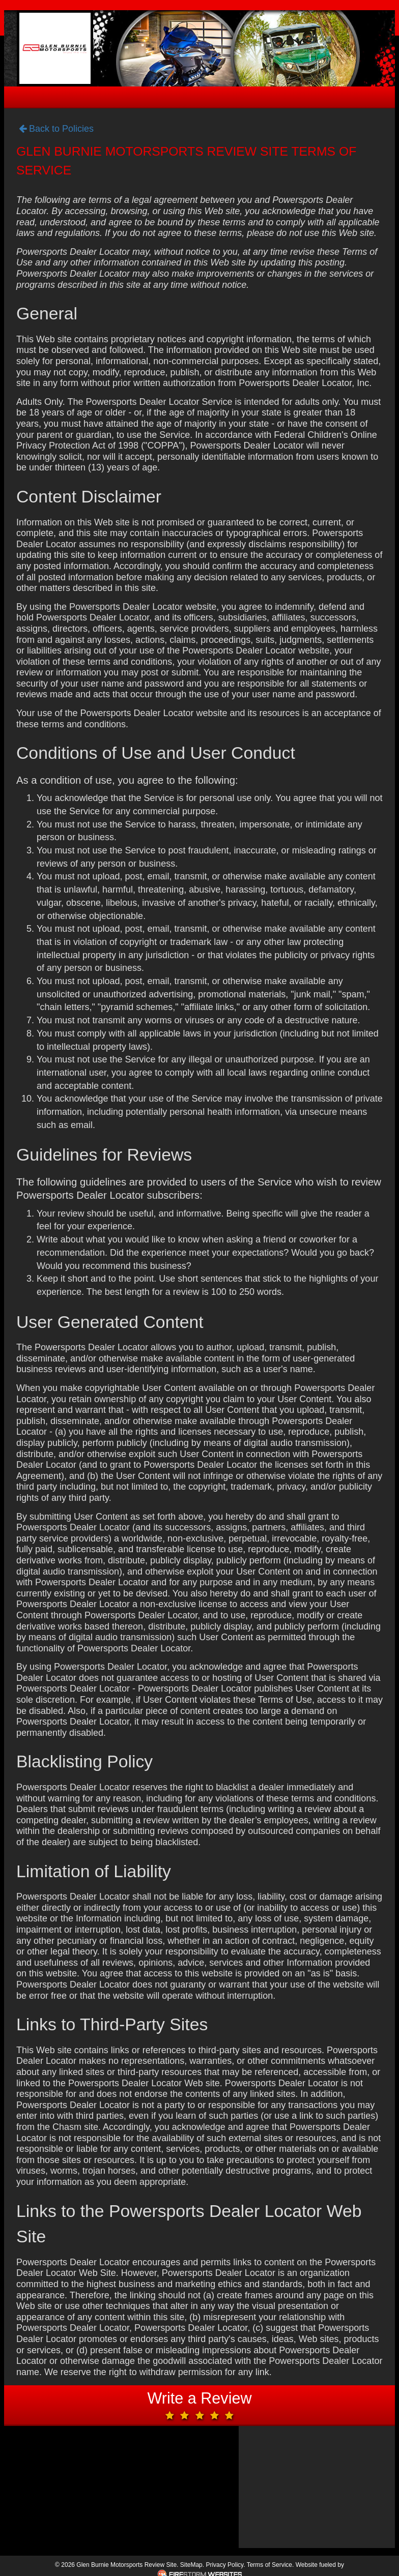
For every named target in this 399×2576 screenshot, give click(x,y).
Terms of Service (269, 2564)
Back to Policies (56, 129)
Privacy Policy (224, 2564)
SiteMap (191, 2564)
